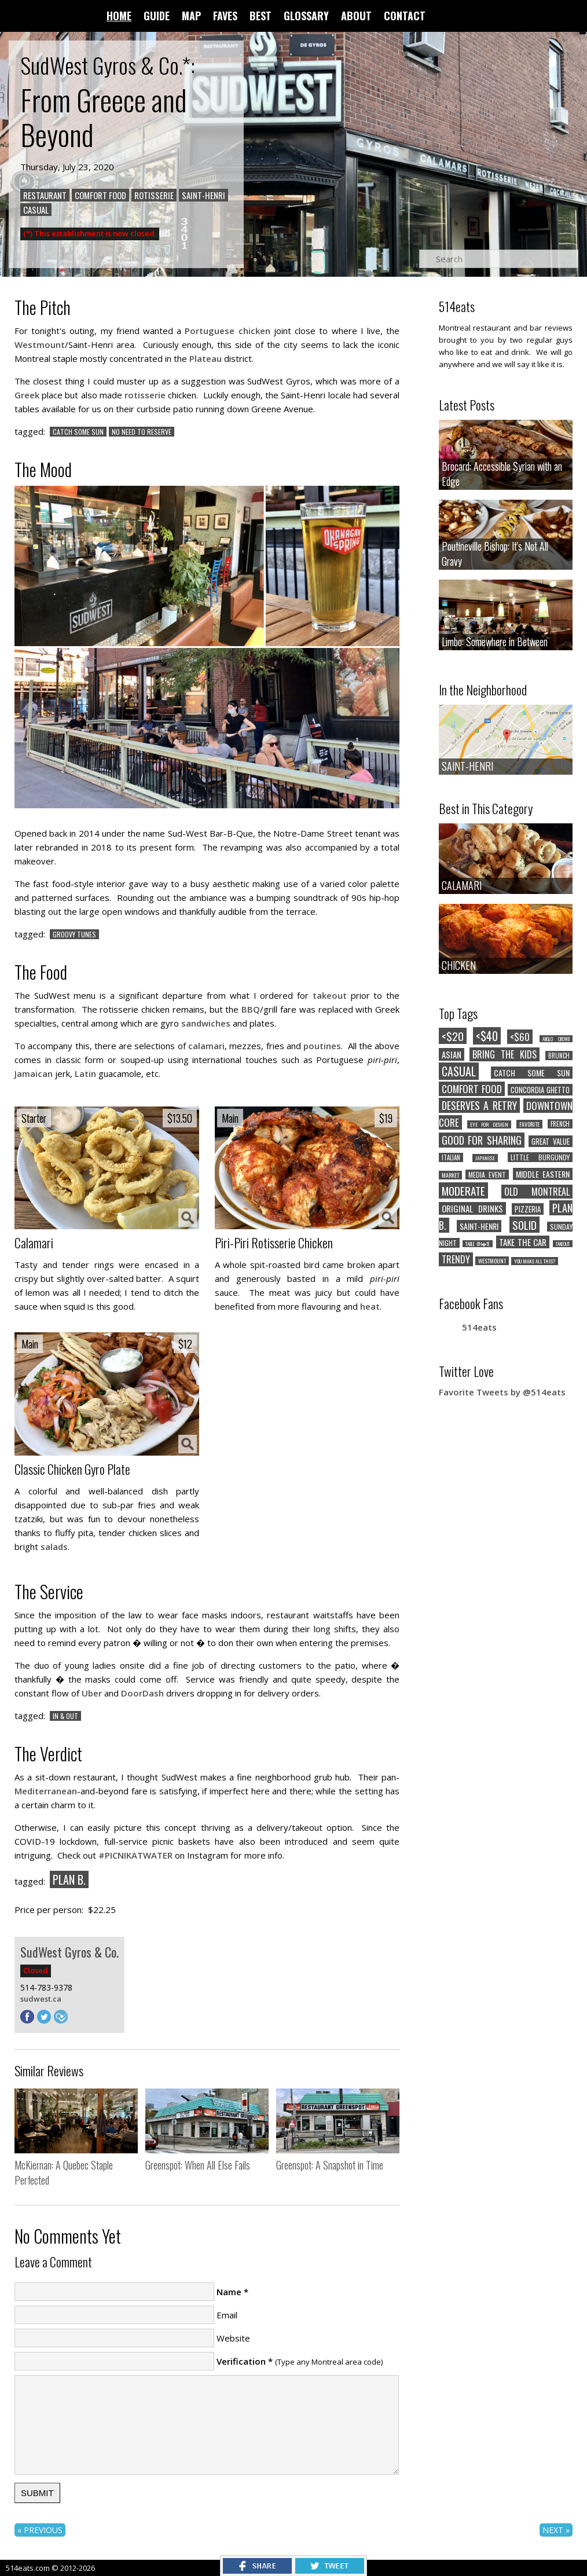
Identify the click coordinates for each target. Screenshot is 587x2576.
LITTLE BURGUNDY (540, 1157)
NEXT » (556, 2529)
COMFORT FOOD (472, 1089)
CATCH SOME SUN (78, 432)
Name (229, 2291)
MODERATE (463, 1190)
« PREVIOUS (40, 2529)
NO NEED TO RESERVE (141, 432)
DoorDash (142, 1693)
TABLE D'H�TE (477, 1243)
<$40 (487, 1036)
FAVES (225, 15)
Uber (92, 1693)
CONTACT (404, 15)
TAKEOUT (563, 1243)
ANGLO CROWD (556, 1038)
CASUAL (36, 209)
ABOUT (356, 15)
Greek (26, 395)
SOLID (524, 1224)
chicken (254, 330)
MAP (191, 15)
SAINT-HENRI (203, 195)
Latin (85, 1073)
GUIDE (157, 15)
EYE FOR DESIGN (489, 1124)
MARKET (450, 1175)
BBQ (250, 1009)
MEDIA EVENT (487, 1174)
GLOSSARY (306, 15)
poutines (322, 1045)
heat (370, 1306)
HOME (119, 15)
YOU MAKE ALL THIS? (534, 1261)
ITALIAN (451, 1157)
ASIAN (451, 1054)
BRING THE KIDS (504, 1054)
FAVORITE (529, 1124)
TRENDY (456, 1259)
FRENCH (560, 1123)
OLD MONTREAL (537, 1192)
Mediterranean (45, 1791)
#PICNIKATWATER (135, 1855)
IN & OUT (65, 1716)
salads (54, 1546)
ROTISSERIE (154, 195)
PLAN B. (69, 1879)
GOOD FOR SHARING (482, 1140)
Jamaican (33, 1073)
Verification (241, 2361)
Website (233, 2338)
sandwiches (205, 1023)
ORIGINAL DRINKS (472, 1208)
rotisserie (145, 395)
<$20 (453, 1036)
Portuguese (209, 330)
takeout (330, 995)
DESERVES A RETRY (479, 1105)
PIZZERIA (528, 1209)
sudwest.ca (40, 1999)
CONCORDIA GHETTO (540, 1089)
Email (227, 2315)
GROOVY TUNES (74, 934)
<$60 (520, 1036)
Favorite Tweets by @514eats (502, 1392)
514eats (479, 1327)
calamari (206, 1045)
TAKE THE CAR (522, 1242)
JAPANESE (485, 1158)
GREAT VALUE (550, 1141)
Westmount (39, 344)
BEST (261, 15)
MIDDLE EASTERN (543, 1174)
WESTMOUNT (492, 1260)
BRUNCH (559, 1055)
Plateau (205, 358)
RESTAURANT (45, 195)
